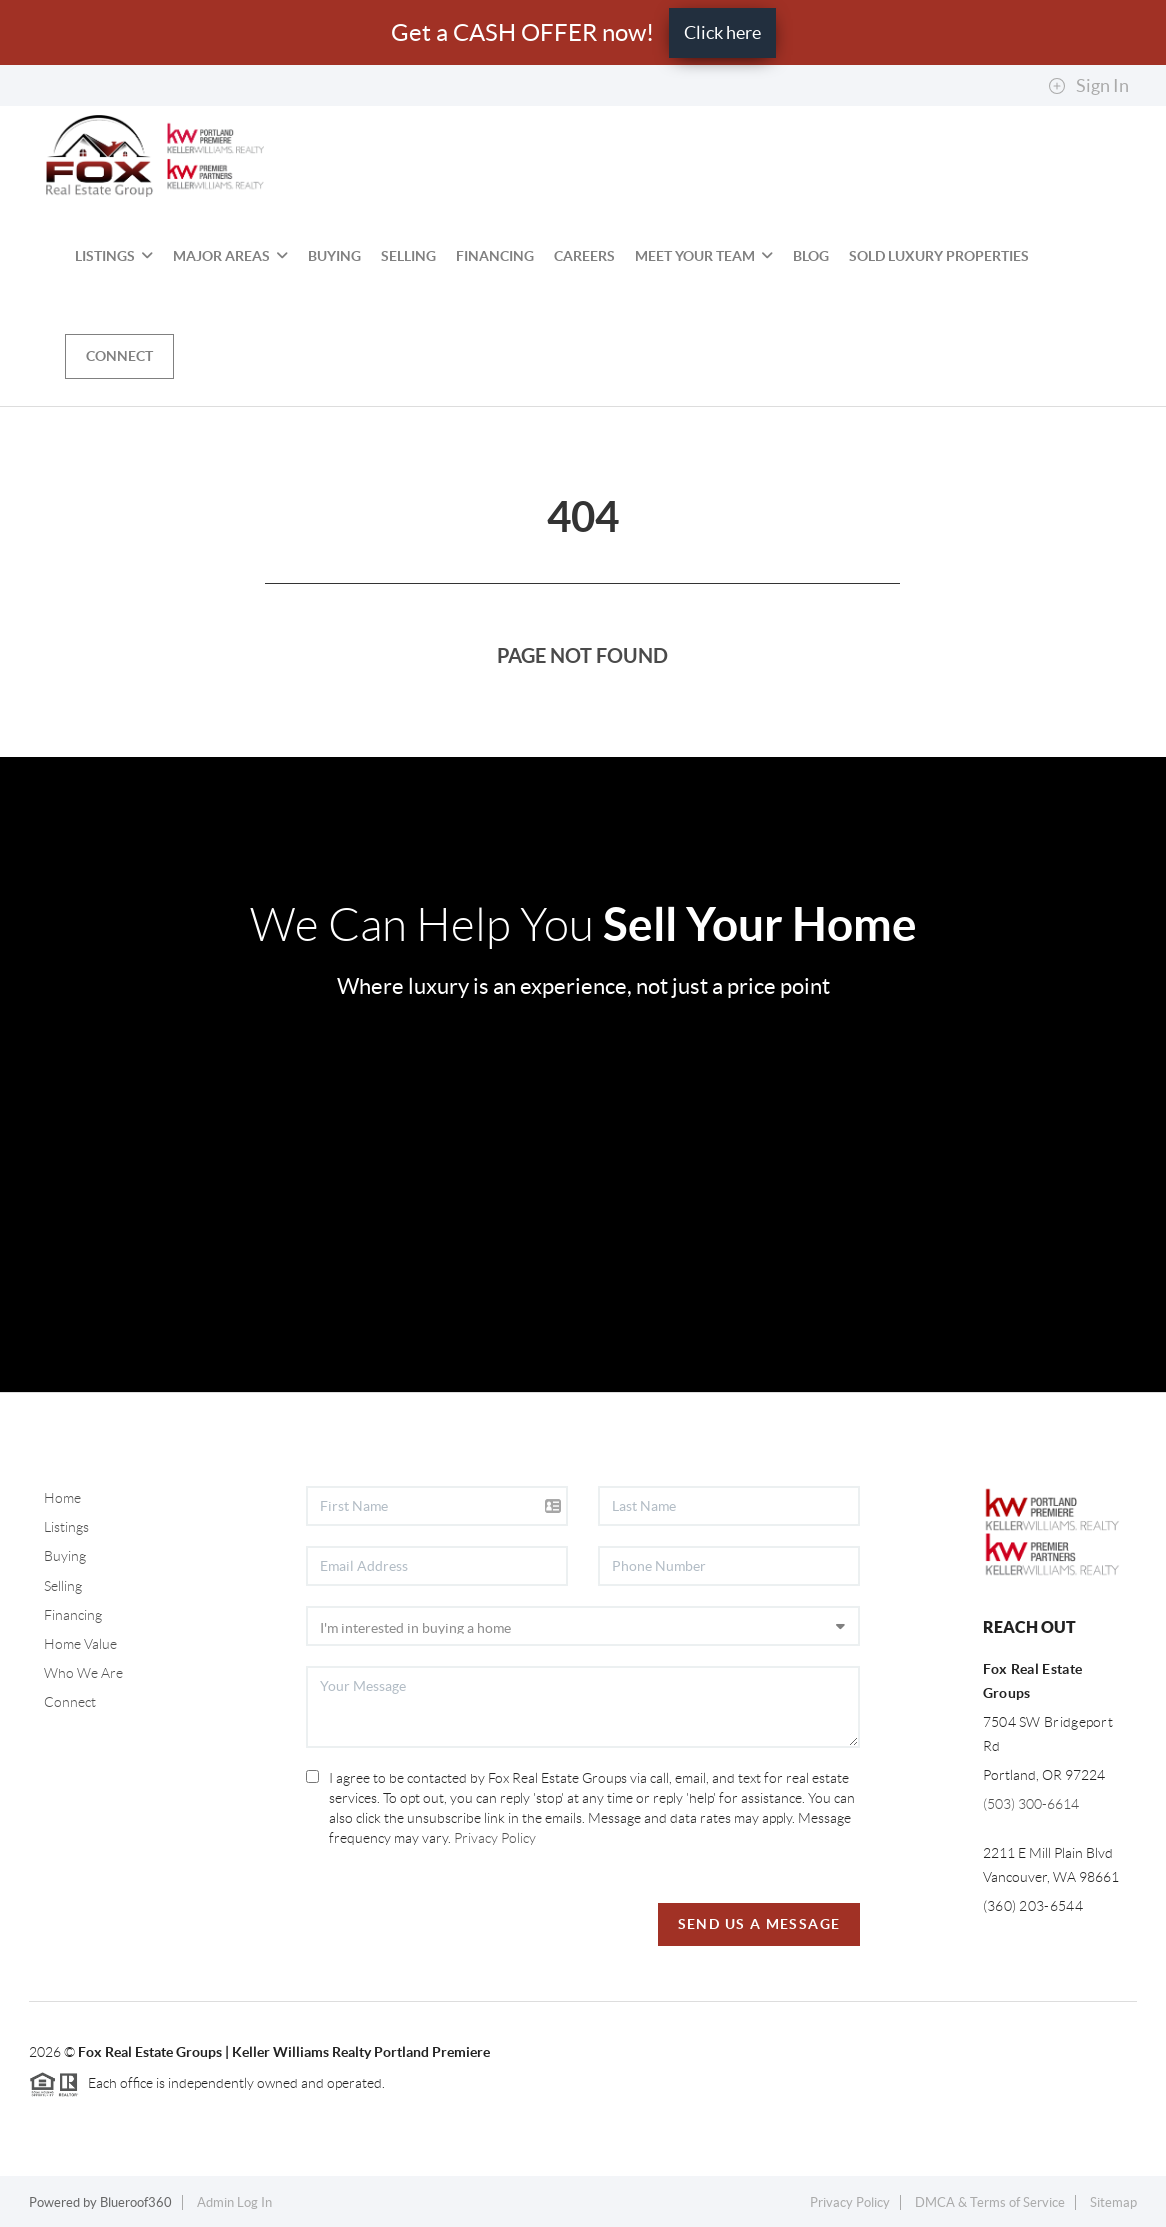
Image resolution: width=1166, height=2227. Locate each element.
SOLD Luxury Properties (939, 256)
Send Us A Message (759, 1924)
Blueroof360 (136, 2202)
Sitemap (1113, 2202)
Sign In (1088, 86)
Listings (114, 256)
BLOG (811, 256)
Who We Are (83, 1673)
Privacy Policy (495, 1838)
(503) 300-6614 (1031, 1804)
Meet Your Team (704, 256)
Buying (334, 256)
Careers (584, 256)
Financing (495, 256)
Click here (722, 32)
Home (62, 1498)
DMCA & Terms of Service (990, 2202)
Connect (119, 356)
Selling (408, 256)
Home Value (80, 1644)
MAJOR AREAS (230, 256)
